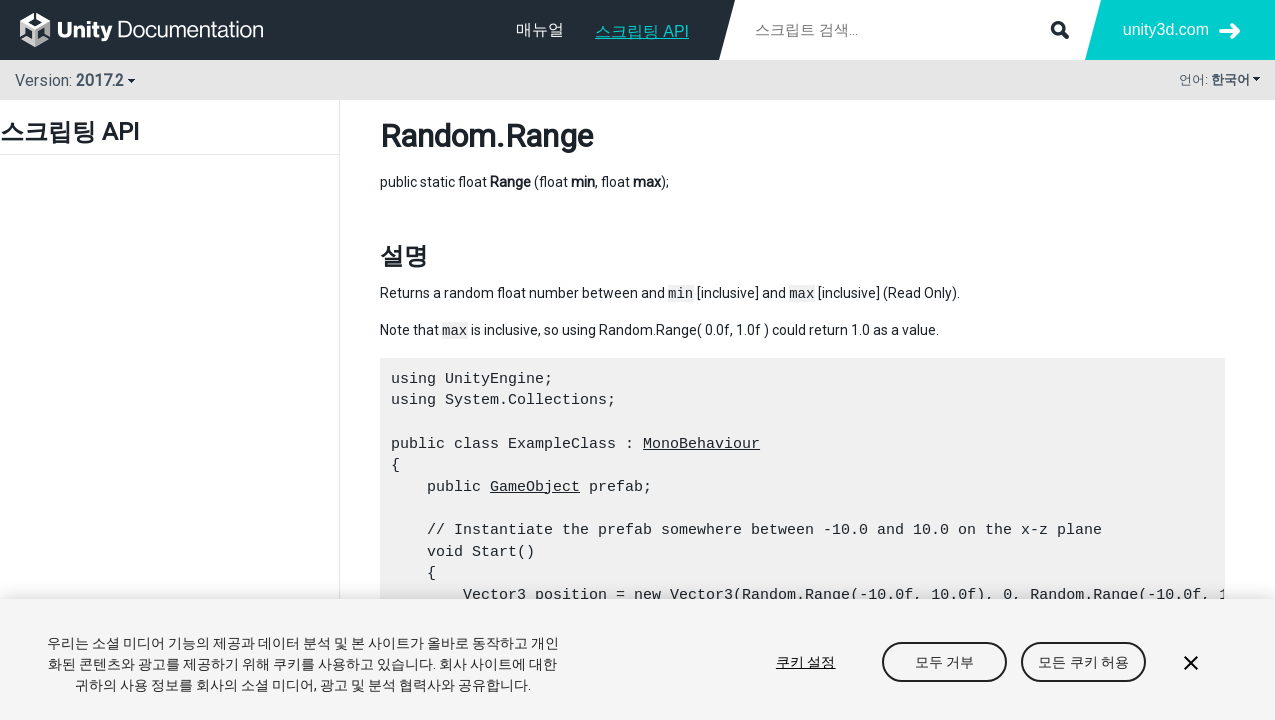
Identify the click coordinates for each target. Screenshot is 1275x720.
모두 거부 (945, 662)
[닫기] (1191, 663)
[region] (637, 659)
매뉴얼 (540, 29)
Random (438, 136)
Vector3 (494, 595)
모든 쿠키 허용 (1083, 662)
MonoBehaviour (701, 444)
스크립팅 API (642, 31)
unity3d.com (1166, 29)
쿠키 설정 (806, 662)
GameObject (535, 487)
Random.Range (796, 595)
